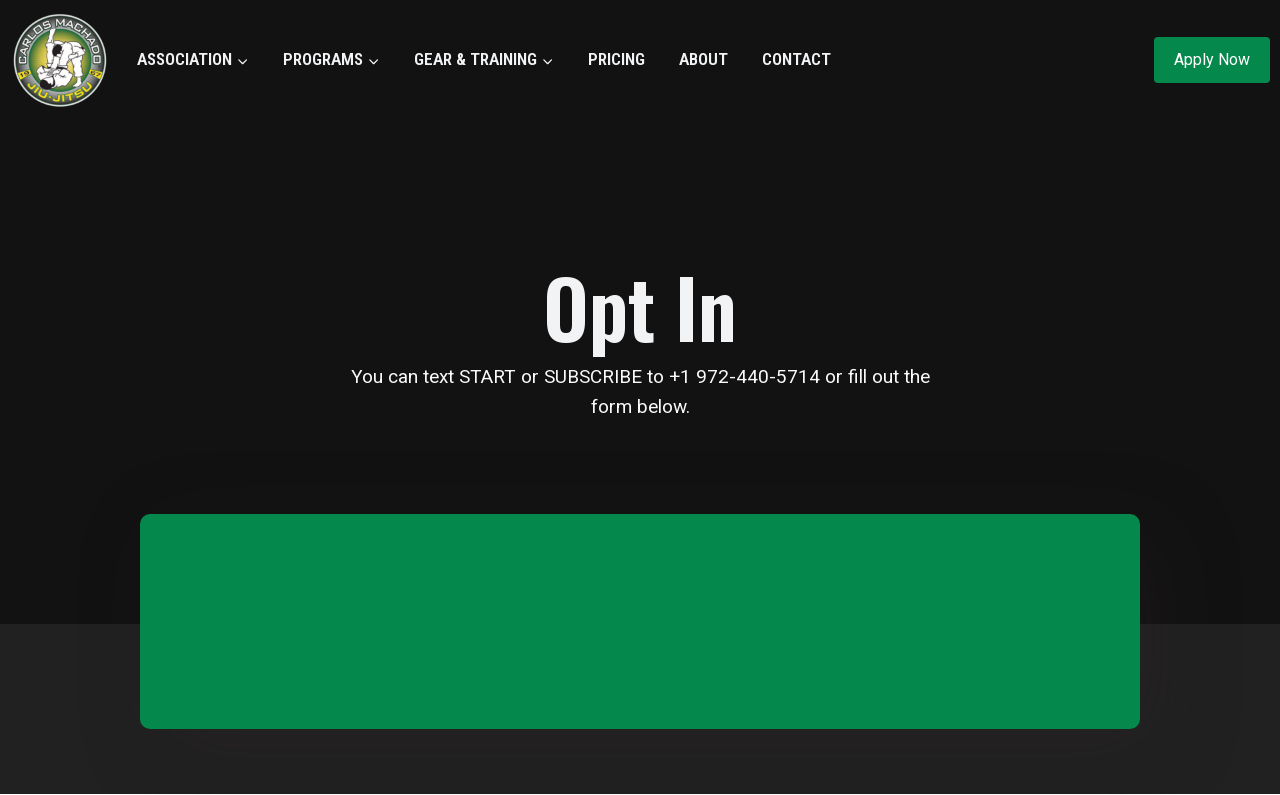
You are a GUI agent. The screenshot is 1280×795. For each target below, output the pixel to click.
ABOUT (703, 59)
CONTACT (796, 59)
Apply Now (1212, 59)
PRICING (616, 59)
